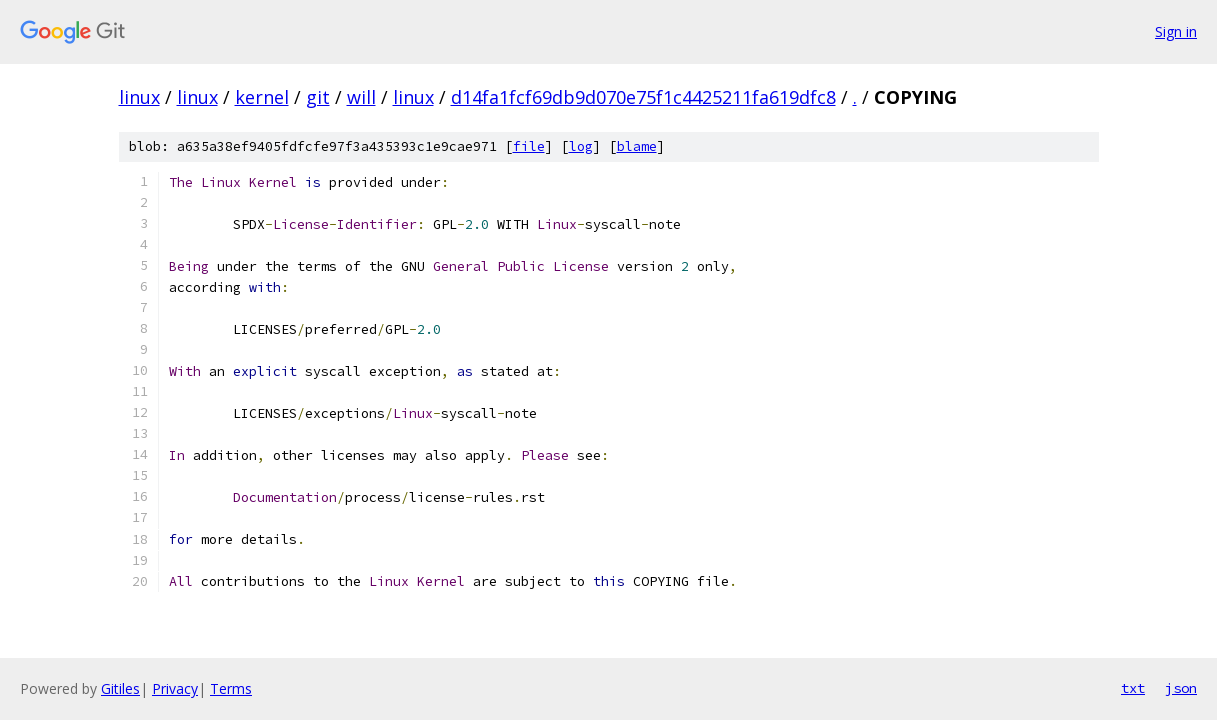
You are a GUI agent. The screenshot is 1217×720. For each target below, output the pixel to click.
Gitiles (120, 688)
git (318, 97)
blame (637, 146)
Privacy (175, 688)
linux (139, 97)
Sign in (1176, 31)
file (529, 146)
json (1181, 688)
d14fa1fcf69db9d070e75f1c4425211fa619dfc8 (643, 97)
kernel (262, 97)
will (361, 97)
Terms (231, 688)
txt (1133, 688)
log (581, 146)
